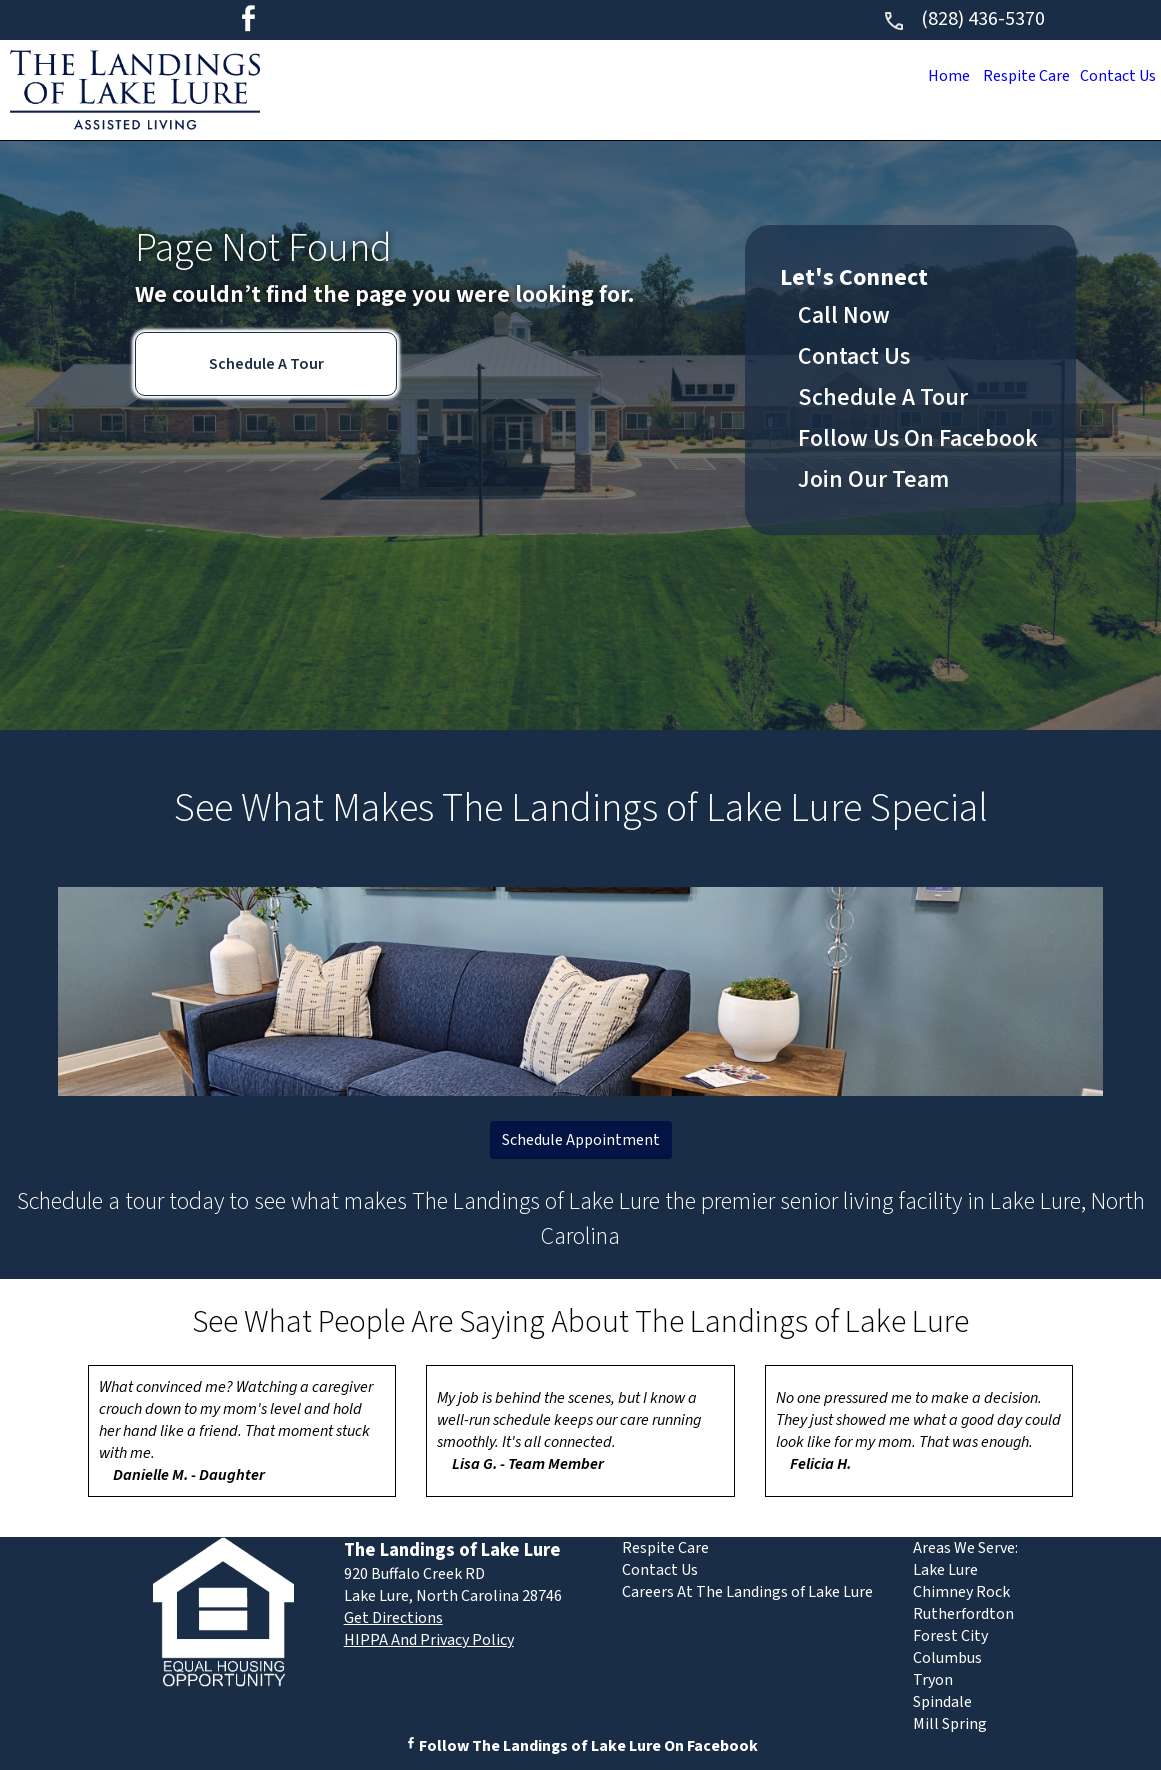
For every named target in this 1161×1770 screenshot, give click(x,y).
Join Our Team (873, 479)
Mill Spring (950, 1724)
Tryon (933, 1680)
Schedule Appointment (581, 1140)
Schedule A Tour (266, 364)
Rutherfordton (963, 1614)
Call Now (844, 315)
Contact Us (1114, 76)
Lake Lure (945, 1570)
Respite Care (1016, 76)
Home (932, 76)
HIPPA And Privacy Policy (429, 1640)
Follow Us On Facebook (918, 438)
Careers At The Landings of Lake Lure (747, 1592)
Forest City (950, 1636)
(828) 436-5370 (963, 19)
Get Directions (393, 1618)
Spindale (942, 1702)
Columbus (947, 1658)
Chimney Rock (961, 1592)
